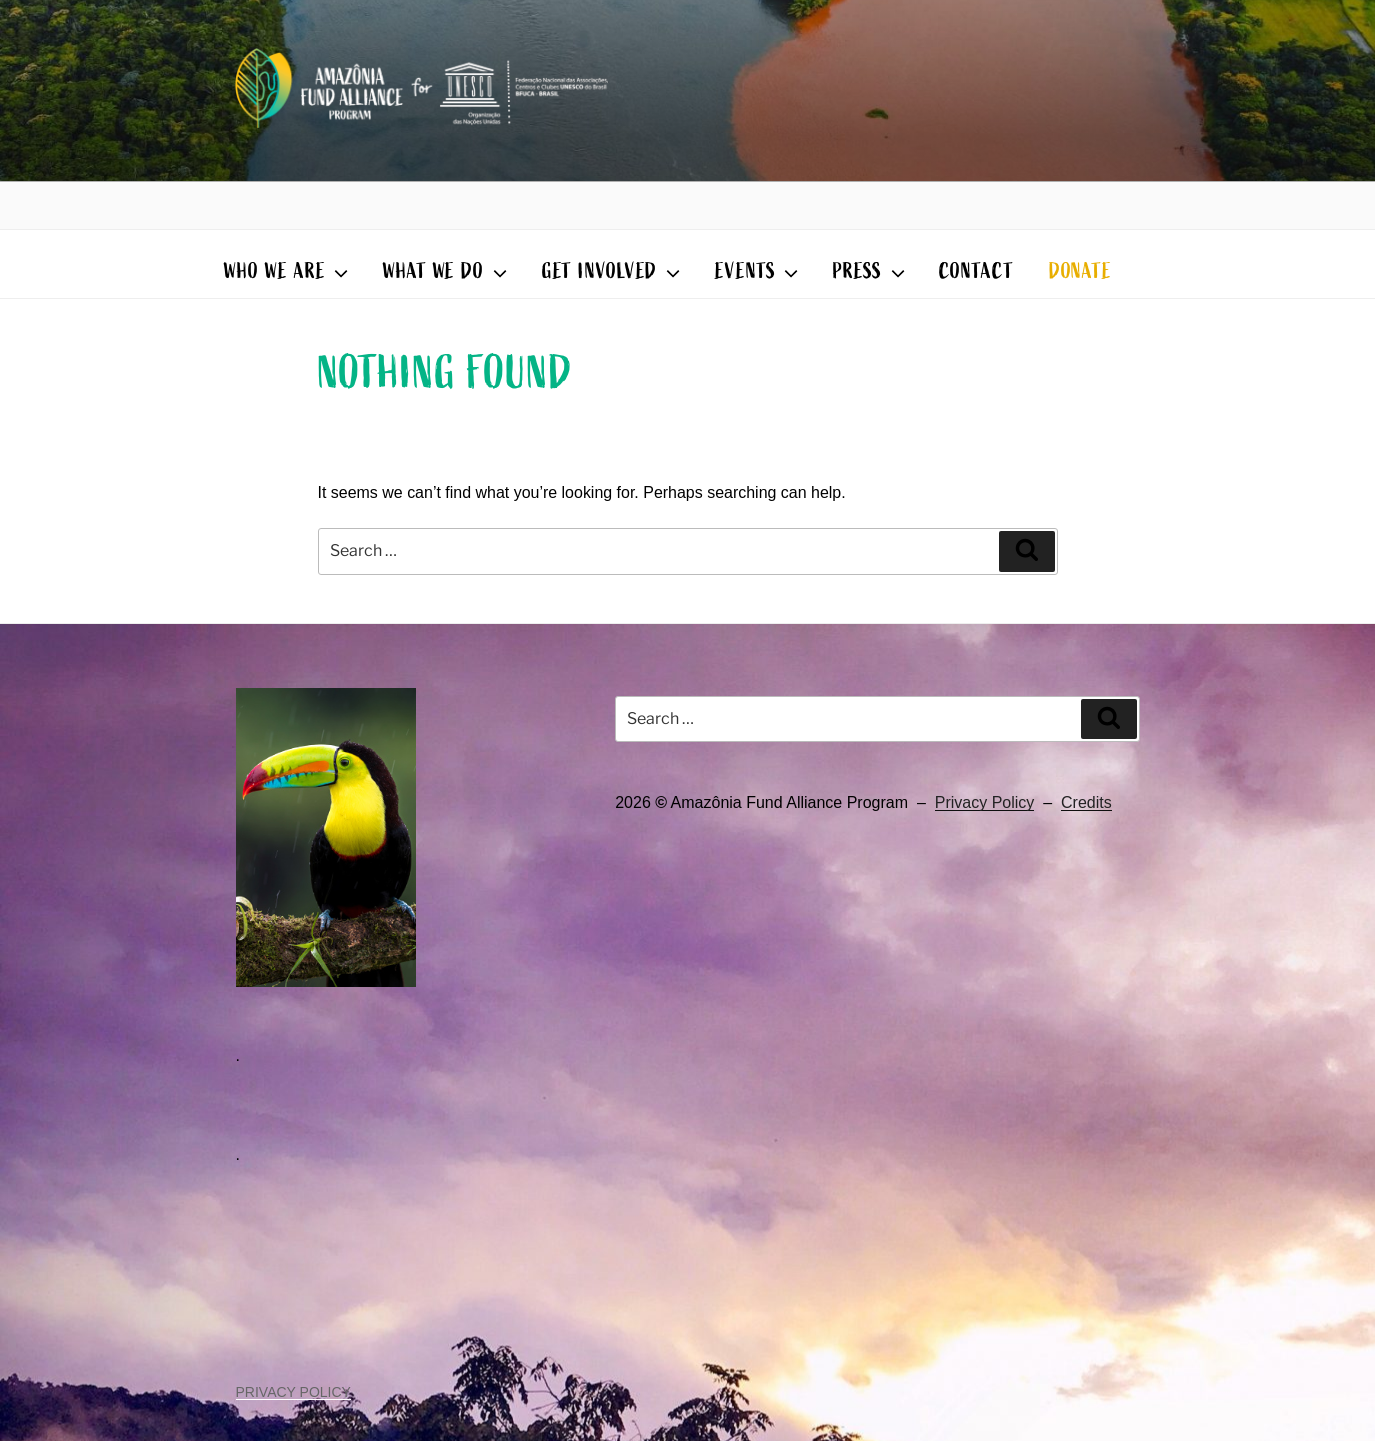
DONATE (1080, 271)
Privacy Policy (985, 802)
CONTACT (976, 271)
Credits (1086, 802)
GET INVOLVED (613, 271)
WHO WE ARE (288, 271)
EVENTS (759, 271)
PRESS (871, 271)
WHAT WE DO (447, 271)
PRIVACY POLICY (293, 1392)
